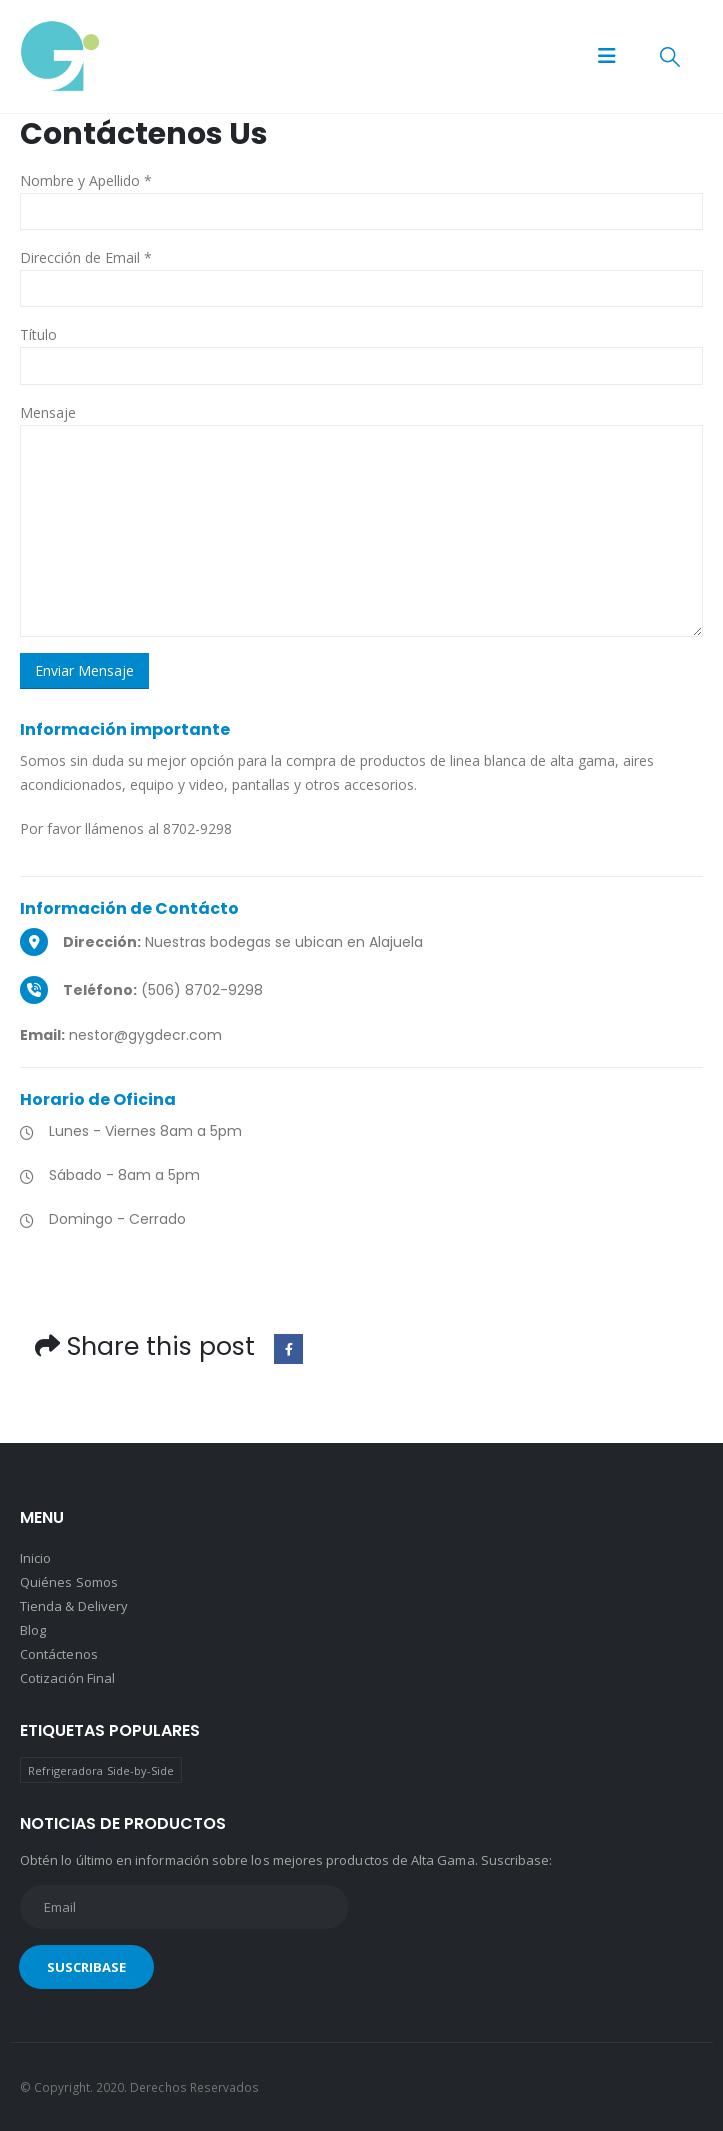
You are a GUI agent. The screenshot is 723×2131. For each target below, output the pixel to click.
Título (38, 334)
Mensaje (48, 412)
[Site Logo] (60, 56)
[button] (607, 56)
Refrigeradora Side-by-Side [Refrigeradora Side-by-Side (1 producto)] (101, 1770)
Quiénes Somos (69, 1582)
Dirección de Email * (86, 257)
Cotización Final (67, 1678)
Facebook (288, 1348)
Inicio (35, 1558)
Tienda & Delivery (74, 1606)
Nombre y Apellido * (86, 180)
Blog (33, 1630)
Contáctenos (59, 1654)
